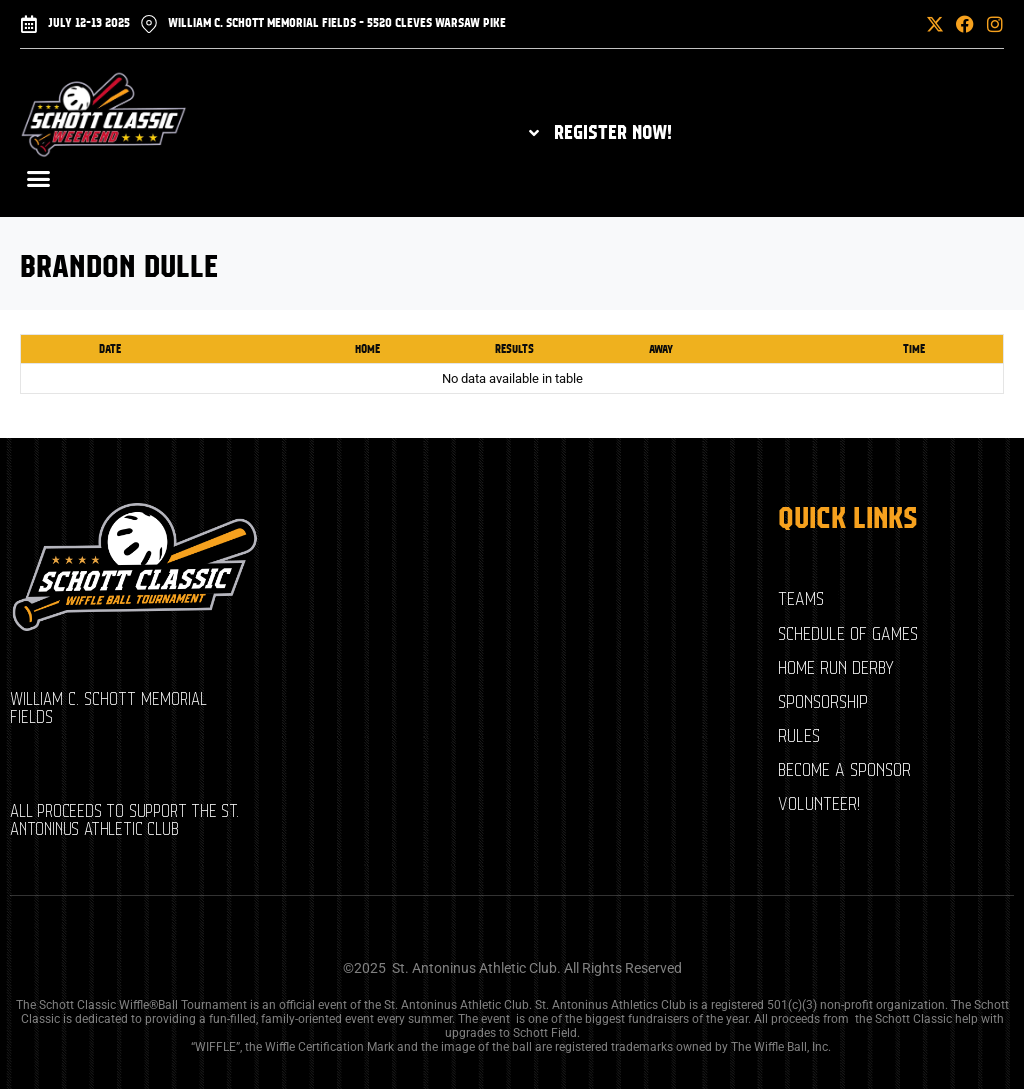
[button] (887, 24)
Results (514, 349)
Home (367, 349)
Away (661, 349)
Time (914, 349)
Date (110, 349)
